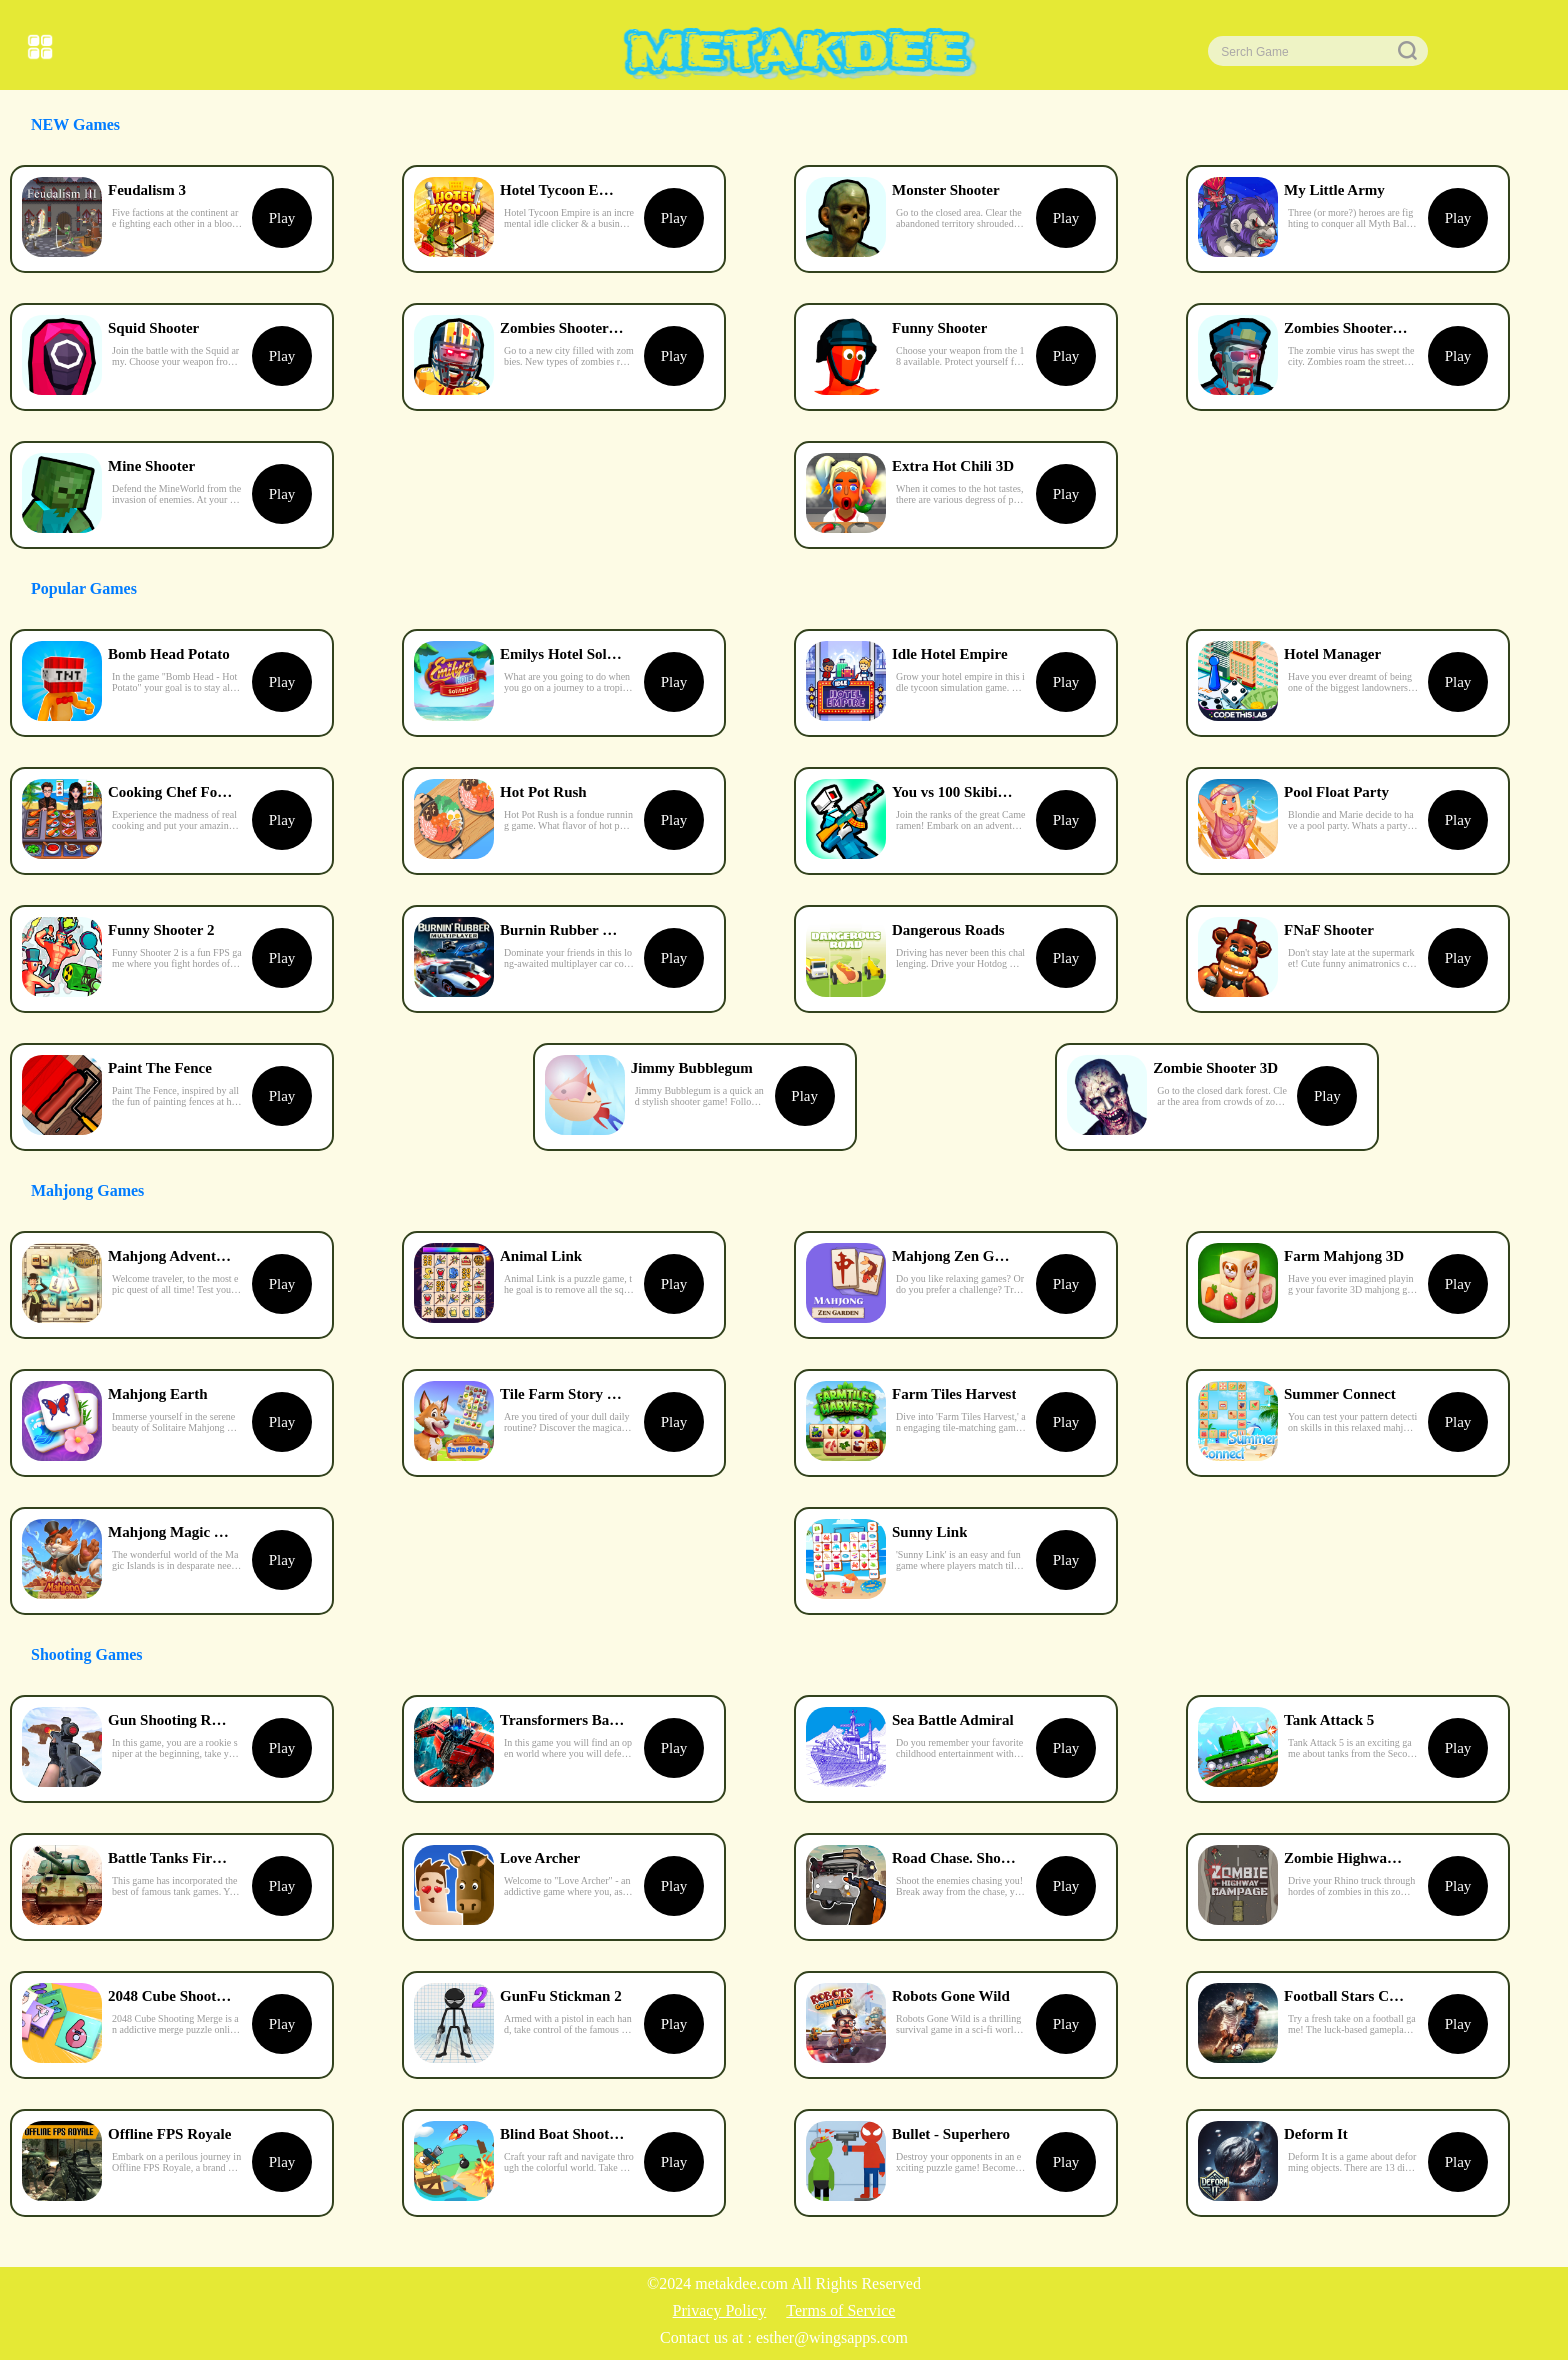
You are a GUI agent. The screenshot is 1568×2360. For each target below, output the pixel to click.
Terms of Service (840, 2310)
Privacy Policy (720, 2310)
